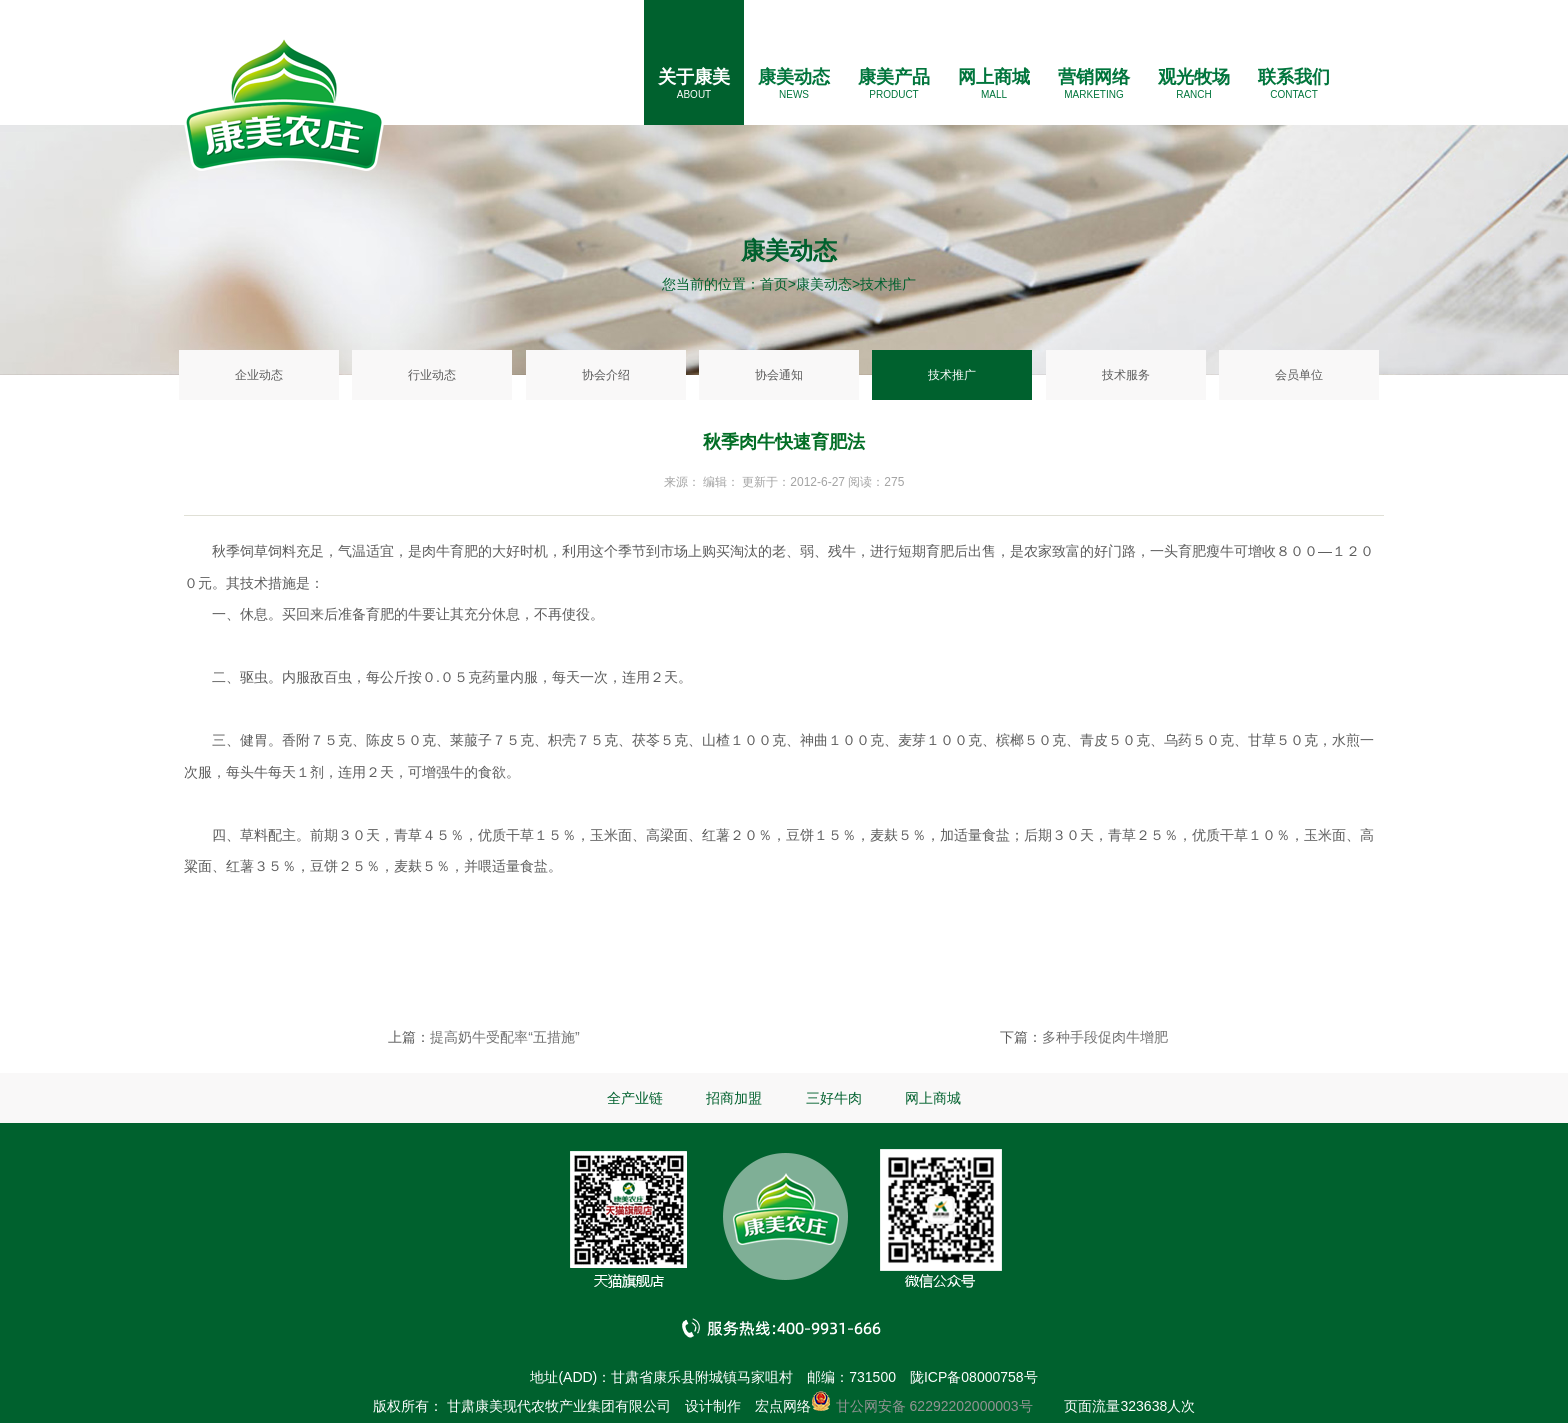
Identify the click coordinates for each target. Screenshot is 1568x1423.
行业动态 (432, 375)
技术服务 (1126, 375)
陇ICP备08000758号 (974, 1377)
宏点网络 (783, 1406)
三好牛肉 (834, 1098)
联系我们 (1294, 77)
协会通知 (779, 375)
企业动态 (259, 375)
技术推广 (952, 375)
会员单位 (1299, 375)
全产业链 (635, 1098)
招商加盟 (734, 1098)
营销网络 (1094, 77)
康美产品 (894, 77)
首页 (774, 284)
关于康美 (694, 77)
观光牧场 (1194, 77)
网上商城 (994, 77)
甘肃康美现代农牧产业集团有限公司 (559, 1406)
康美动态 (794, 77)
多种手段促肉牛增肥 (1105, 1037)
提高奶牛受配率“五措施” (504, 1037)
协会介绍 (606, 375)
